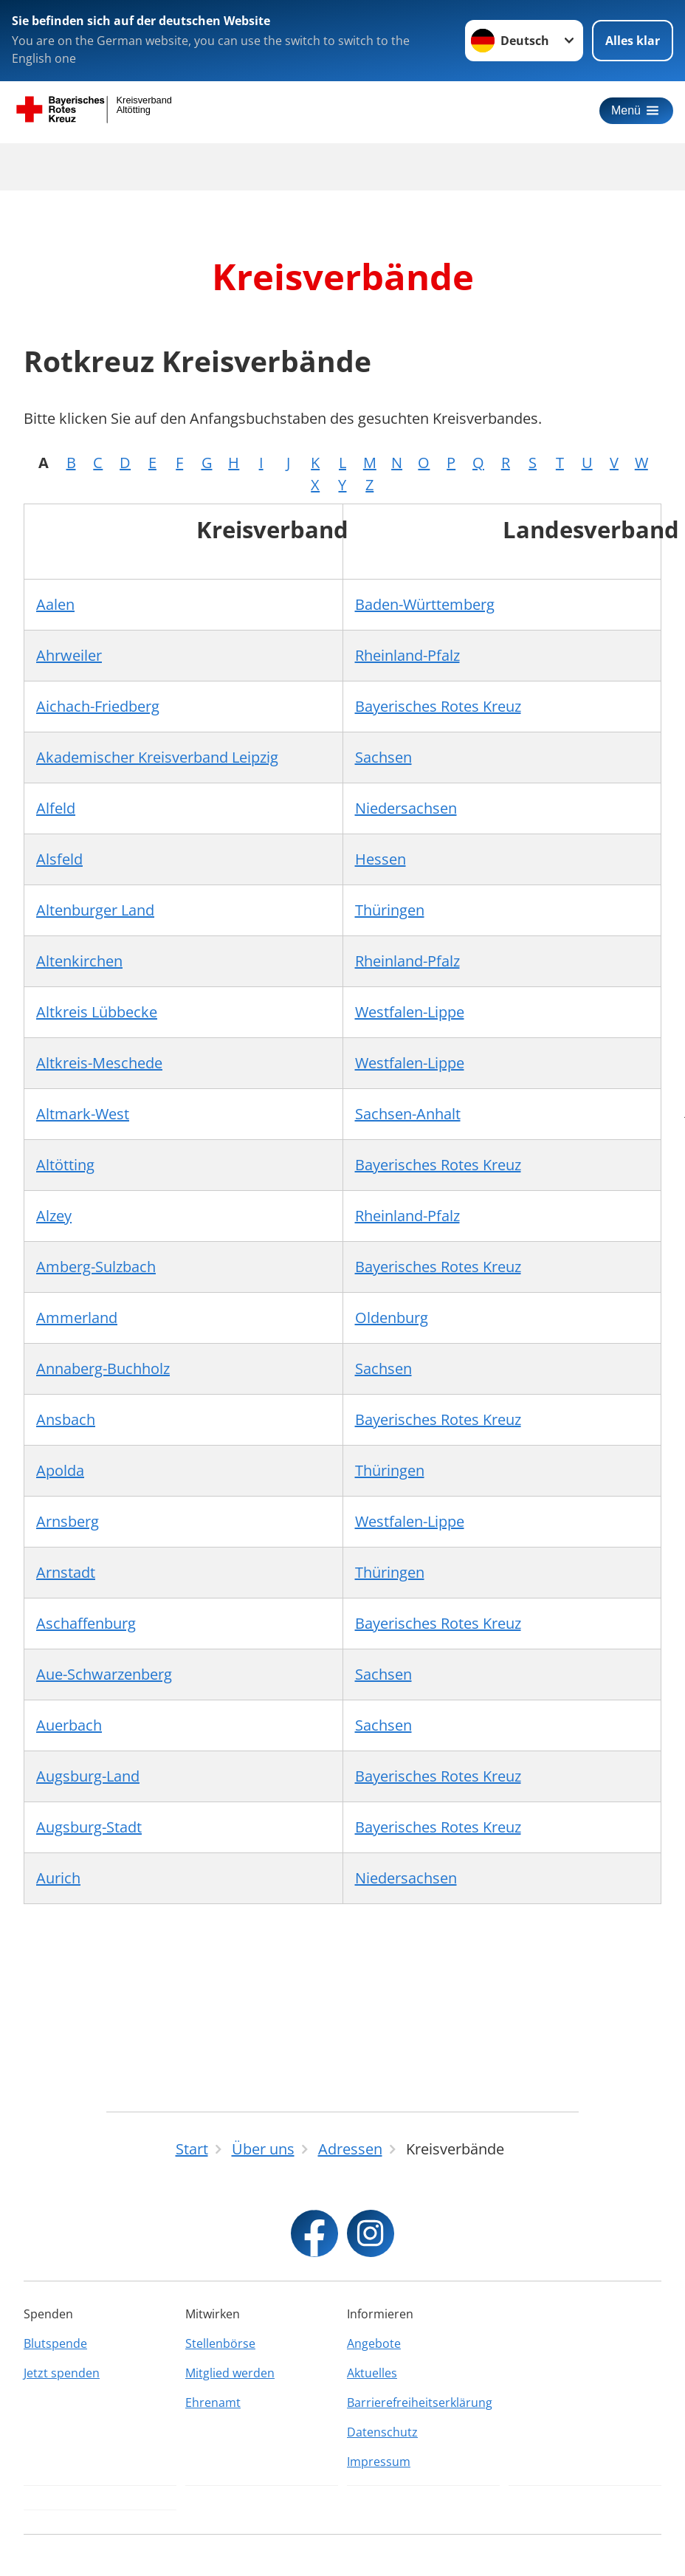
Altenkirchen (79, 961)
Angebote (374, 2343)
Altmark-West (82, 1114)
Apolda (60, 1470)
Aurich (58, 1878)
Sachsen (383, 757)
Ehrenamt (213, 2402)
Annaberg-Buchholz (103, 1368)
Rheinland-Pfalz (407, 655)
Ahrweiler (69, 655)
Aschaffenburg (86, 1623)
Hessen (380, 859)
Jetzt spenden (62, 2373)
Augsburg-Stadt (89, 1827)
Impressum (378, 2461)
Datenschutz (382, 2432)
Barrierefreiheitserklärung (419, 2402)
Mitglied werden (230, 2373)
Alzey (54, 1216)
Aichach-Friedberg (97, 706)
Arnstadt (65, 1572)
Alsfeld (59, 859)
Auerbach (69, 1725)
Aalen (55, 604)
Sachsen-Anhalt (408, 1114)
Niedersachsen (406, 808)
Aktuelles (372, 2373)
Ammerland (76, 1318)
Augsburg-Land (88, 1776)
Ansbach (65, 1419)
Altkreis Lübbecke (96, 1012)
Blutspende (55, 2343)
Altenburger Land (95, 910)
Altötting (65, 1165)
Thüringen (389, 910)
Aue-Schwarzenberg (104, 1674)
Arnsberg (67, 1521)
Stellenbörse (220, 2343)
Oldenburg (391, 1318)
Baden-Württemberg (425, 604)
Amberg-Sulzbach (96, 1267)
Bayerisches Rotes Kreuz (438, 706)
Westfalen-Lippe (409, 1012)
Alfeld (55, 808)
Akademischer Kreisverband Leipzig (157, 757)
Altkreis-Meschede (99, 1063)
